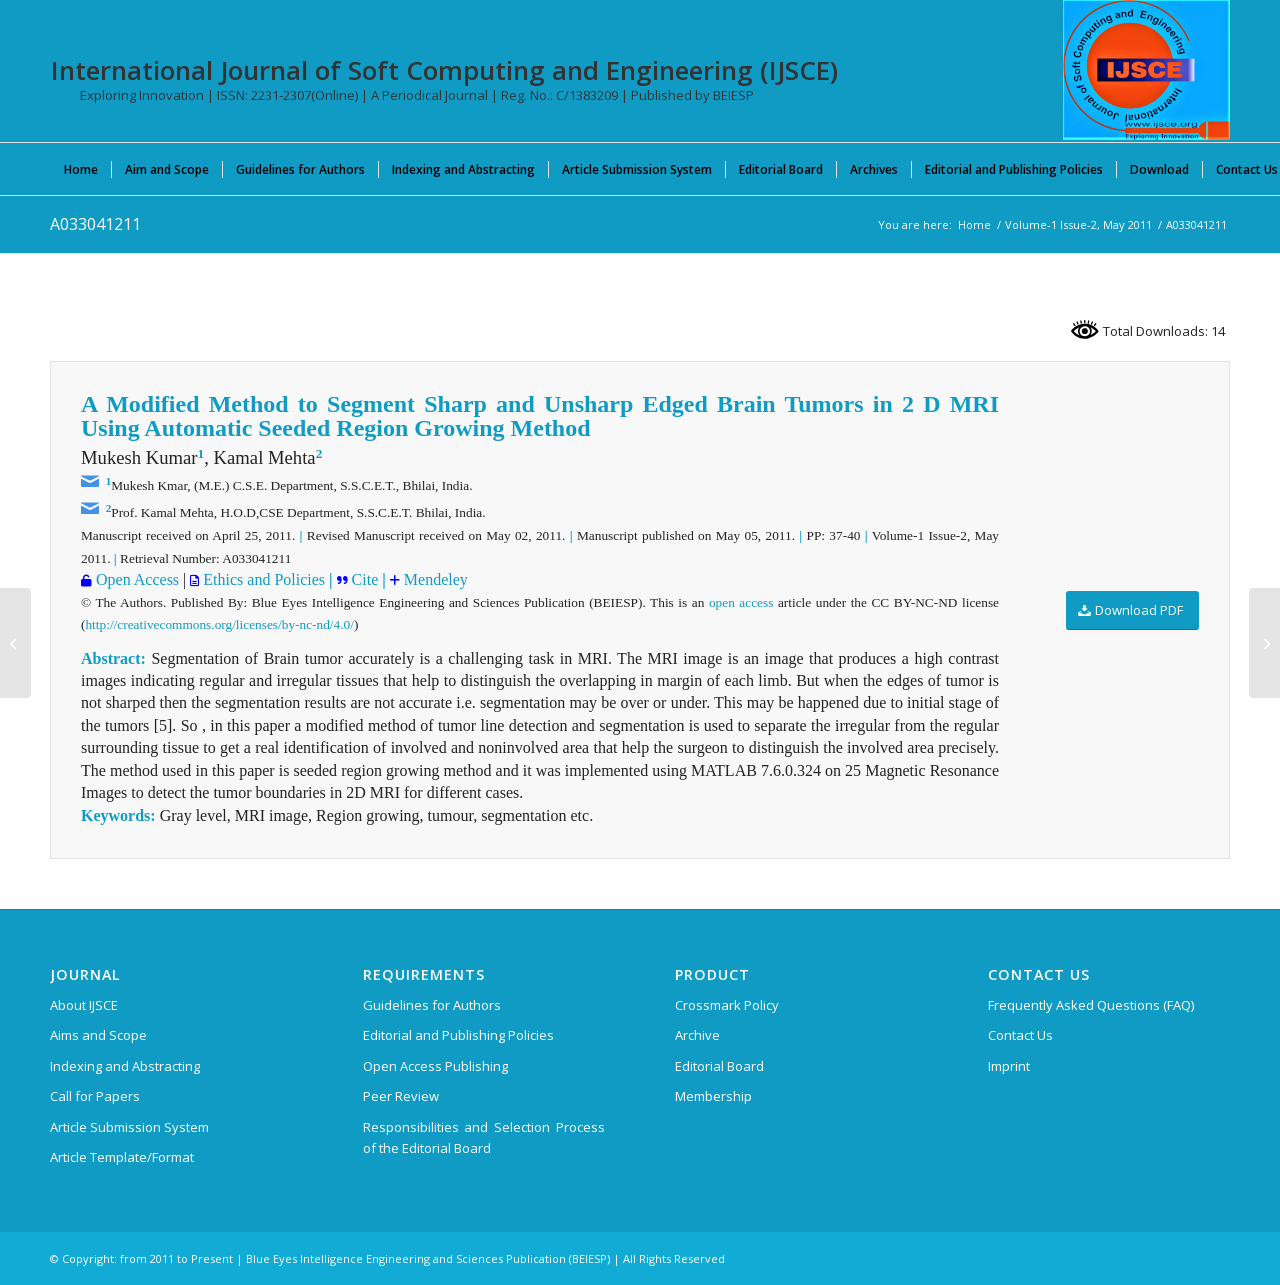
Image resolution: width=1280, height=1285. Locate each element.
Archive (697, 1035)
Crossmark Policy (727, 1005)
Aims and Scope (98, 1035)
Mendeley (434, 579)
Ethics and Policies (262, 579)
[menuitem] (81, 169)
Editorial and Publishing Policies (458, 1035)
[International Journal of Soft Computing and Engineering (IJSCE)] (1146, 70)
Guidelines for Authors (432, 1005)
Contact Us (1020, 1035)
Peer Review (401, 1096)
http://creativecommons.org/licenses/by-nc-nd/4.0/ (219, 624)
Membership (713, 1096)
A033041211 (95, 224)
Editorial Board (719, 1066)
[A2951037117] (15, 643)
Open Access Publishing (435, 1066)
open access (741, 602)
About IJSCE (84, 1005)
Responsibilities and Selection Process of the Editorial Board (484, 1137)
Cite (363, 579)
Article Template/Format (122, 1157)
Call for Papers (95, 1096)
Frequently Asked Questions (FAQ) (1091, 1005)
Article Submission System (129, 1127)
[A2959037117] (1264, 643)
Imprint (1009, 1066)
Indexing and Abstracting (125, 1066)
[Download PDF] (1132, 610)
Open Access (135, 579)
